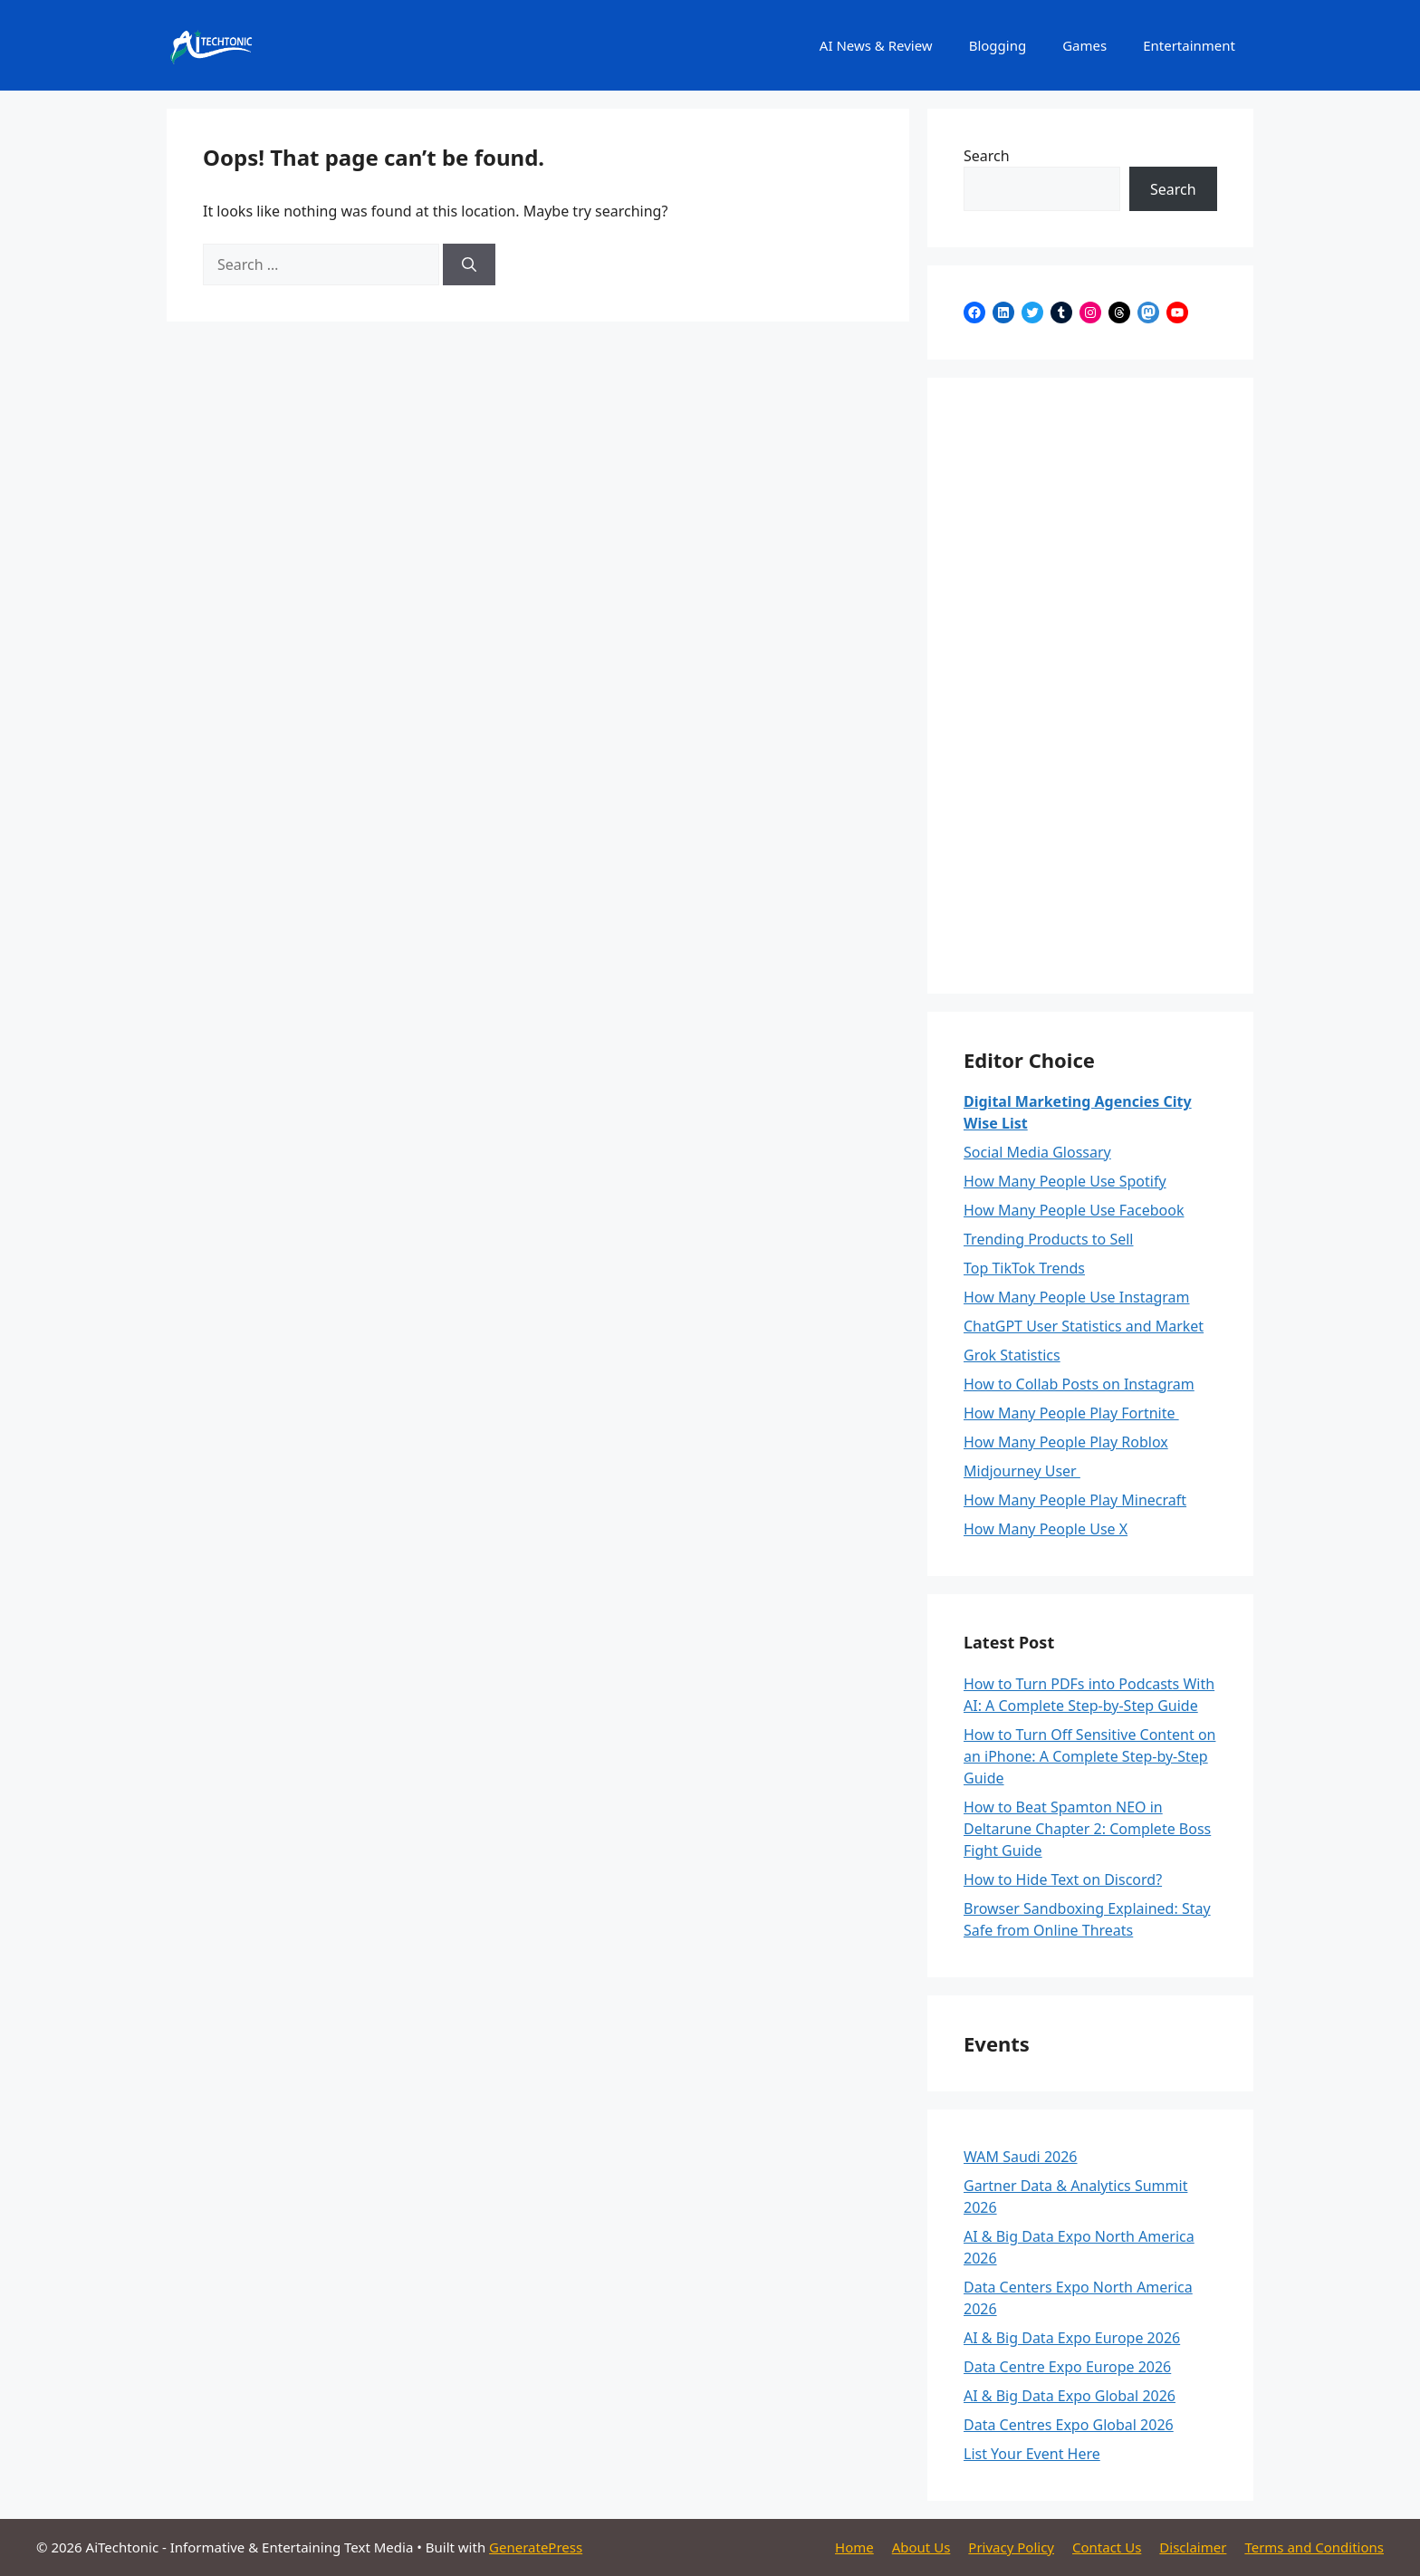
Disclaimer (1192, 2547)
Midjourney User (1022, 1471)
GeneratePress (535, 2547)
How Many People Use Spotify (1065, 1181)
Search (987, 156)
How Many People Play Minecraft (1075, 1500)
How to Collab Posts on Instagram (1079, 1384)
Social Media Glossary (1037, 1152)
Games (1084, 45)
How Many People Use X (1045, 1529)
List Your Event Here (1032, 2454)
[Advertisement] (1090, 685)
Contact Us (1106, 2547)
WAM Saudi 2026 (1021, 2157)
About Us (921, 2547)
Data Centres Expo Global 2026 (1069, 2425)
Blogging (998, 45)
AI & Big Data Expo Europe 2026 (1072, 2338)
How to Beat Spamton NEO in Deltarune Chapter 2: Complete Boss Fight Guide (1087, 1828)
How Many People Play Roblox (1066, 1442)
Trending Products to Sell (1049, 1239)
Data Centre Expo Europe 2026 (1067, 2367)
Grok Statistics (1012, 1355)
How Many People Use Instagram (1077, 1297)
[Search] (469, 264)
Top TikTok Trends (1024, 1268)
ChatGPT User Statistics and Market (1084, 1326)
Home (854, 2547)
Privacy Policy (1011, 2547)
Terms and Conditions (1314, 2547)
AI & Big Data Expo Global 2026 (1069, 2396)
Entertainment (1189, 45)
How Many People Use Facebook (1074, 1210)
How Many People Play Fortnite (1071, 1413)
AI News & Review (876, 45)
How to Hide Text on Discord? (1063, 1879)
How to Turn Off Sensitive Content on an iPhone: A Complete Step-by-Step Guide (1089, 1756)
